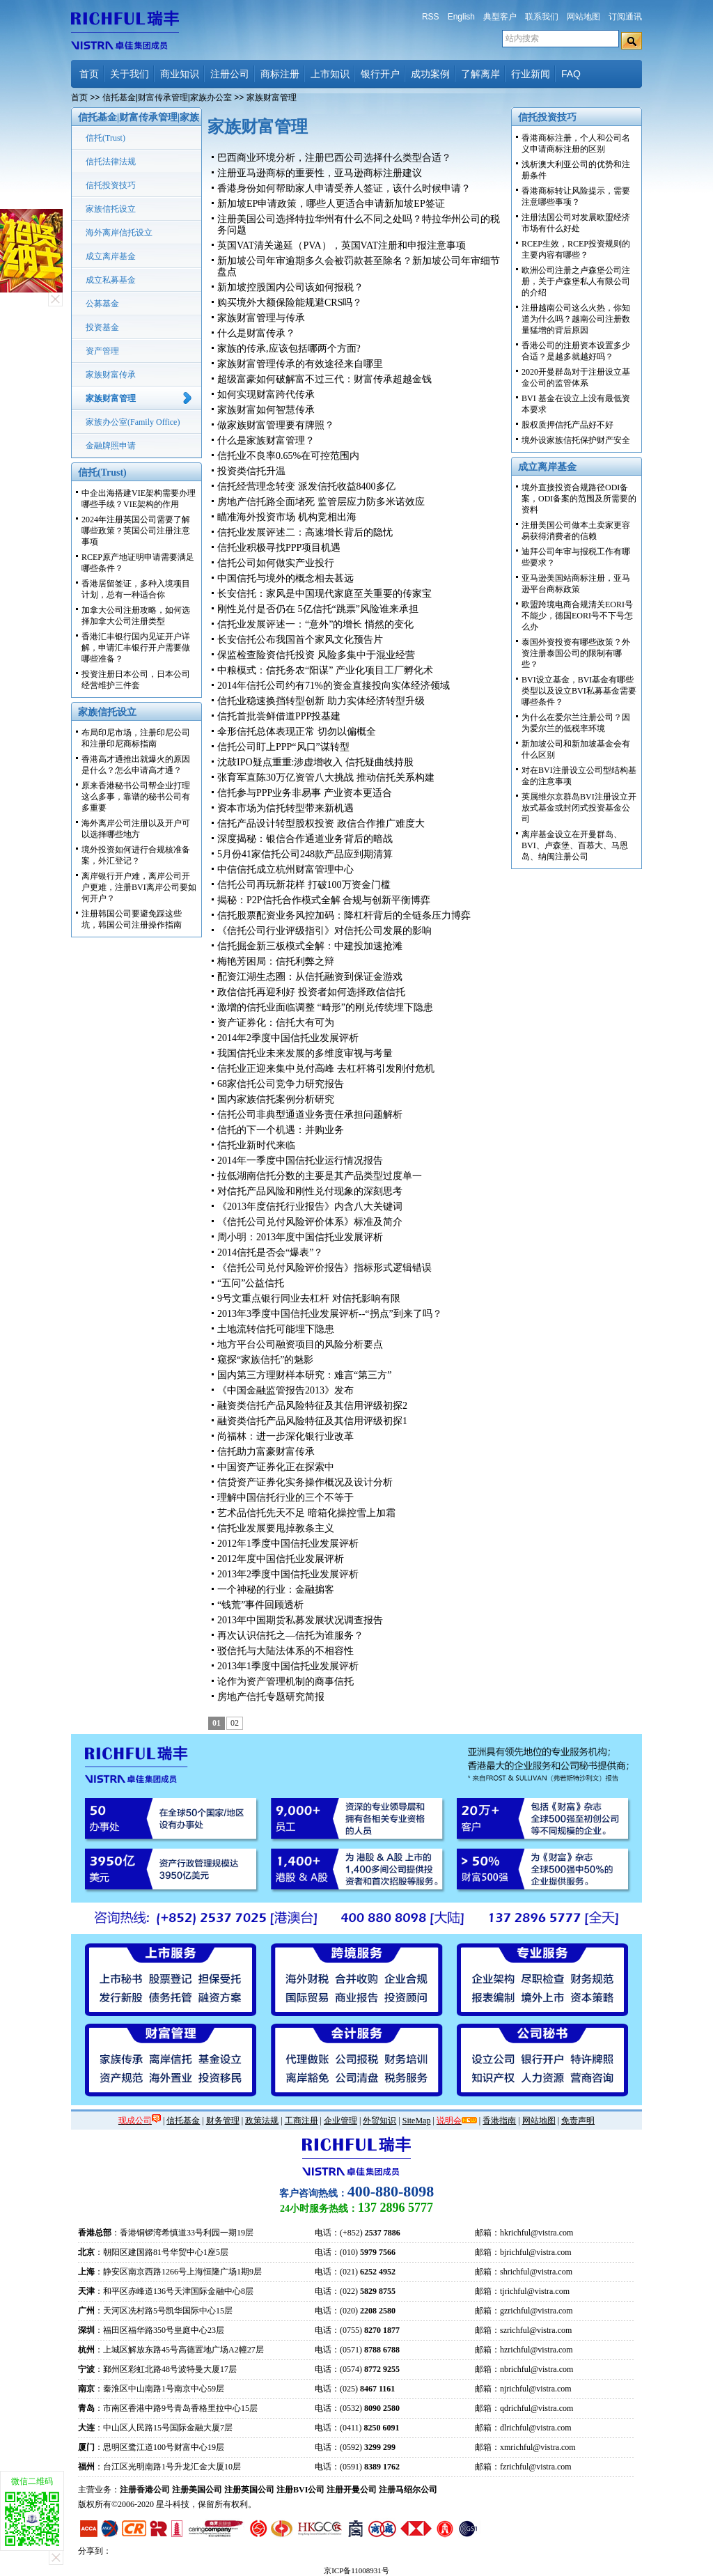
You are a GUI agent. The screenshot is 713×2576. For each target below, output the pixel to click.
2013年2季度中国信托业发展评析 (288, 1574)
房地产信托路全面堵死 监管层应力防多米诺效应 (321, 502)
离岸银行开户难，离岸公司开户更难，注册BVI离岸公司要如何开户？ (138, 887)
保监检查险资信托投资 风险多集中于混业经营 (316, 655)
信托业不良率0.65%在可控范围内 (288, 456)
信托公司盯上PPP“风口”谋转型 (283, 747)
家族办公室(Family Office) (133, 422)
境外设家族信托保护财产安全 (576, 440)
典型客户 (500, 17)
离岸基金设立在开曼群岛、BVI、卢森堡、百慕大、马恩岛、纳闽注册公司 (575, 845)
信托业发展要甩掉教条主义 (275, 1528)
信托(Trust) (105, 138)
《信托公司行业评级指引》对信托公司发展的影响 (324, 931)
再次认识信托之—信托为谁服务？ (290, 1635)
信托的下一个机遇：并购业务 (280, 1130)
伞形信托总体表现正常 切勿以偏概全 (296, 731)
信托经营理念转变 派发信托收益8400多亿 (306, 486)
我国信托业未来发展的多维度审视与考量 (305, 1053)
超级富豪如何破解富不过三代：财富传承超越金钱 (324, 379)
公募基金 (102, 304)
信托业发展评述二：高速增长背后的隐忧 (305, 532)
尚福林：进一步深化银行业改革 (285, 1436)
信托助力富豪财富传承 (266, 1451)
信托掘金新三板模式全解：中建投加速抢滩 (309, 946)
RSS (430, 17)
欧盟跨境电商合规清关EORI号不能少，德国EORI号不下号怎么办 (577, 616)
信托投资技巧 (111, 185)
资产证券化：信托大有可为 (275, 1022)
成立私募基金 (111, 280)
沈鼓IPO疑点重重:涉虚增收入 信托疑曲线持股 (315, 762)
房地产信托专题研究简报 (270, 1697)
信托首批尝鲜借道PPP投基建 (278, 716)
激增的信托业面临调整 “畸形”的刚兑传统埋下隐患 (325, 1007)
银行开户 (380, 73)
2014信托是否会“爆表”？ (270, 1252)
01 (216, 1723)
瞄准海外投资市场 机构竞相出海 (286, 517)
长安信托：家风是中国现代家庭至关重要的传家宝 (324, 593)
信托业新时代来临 (256, 1145)
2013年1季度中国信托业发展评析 (288, 1666)
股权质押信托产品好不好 (567, 425)
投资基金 (102, 327)
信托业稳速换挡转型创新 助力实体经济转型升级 (321, 701)
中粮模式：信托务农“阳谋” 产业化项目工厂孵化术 (325, 670)
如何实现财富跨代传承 (266, 394)
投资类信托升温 (251, 471)
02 (234, 1723)
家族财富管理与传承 (261, 318)
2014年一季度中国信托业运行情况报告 (300, 1160)
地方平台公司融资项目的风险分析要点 (300, 1344)
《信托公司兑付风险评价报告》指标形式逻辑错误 (324, 1268)
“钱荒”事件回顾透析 (260, 1605)
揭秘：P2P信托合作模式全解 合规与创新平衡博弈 (323, 900)
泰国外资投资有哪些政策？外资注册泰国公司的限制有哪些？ (576, 653)
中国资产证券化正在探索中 (275, 1467)
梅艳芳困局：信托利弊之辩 (275, 961)
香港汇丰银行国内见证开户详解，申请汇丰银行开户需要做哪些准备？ (135, 648)
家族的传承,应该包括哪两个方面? (289, 348)
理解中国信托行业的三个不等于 (285, 1497)
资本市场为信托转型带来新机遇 (285, 808)
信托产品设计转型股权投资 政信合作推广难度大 (321, 823)
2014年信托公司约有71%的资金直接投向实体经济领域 (333, 685)
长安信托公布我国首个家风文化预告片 (300, 639)
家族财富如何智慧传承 (266, 410)
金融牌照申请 (111, 446)
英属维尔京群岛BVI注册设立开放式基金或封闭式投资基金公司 (579, 808)
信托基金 (183, 2120)
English (461, 17)
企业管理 (340, 2120)
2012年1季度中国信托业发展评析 (288, 1543)
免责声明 (578, 2120)
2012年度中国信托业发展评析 (280, 1559)
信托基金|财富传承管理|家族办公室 (167, 97)
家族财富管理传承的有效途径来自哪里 (300, 364)
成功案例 (430, 73)
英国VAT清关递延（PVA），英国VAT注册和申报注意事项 (341, 245)
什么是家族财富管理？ (266, 440)
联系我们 (541, 17)
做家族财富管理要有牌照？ (275, 425)
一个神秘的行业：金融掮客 (275, 1589)
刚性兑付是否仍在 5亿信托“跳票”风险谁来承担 (317, 609)
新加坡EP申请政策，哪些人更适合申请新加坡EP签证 (331, 203)
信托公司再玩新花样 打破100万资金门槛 (304, 885)
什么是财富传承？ (256, 333)
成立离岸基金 (111, 256)
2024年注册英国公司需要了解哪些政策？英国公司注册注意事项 (135, 531)
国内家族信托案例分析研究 (275, 1099)
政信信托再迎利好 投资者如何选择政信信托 (311, 992)
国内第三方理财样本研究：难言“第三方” (304, 1375)
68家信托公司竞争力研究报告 (280, 1084)
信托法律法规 (111, 161)
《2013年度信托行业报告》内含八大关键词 (309, 1206)
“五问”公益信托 (250, 1283)
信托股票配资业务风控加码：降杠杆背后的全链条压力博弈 (344, 915)
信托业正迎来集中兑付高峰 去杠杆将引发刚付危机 (325, 1068)
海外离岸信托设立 (119, 232)
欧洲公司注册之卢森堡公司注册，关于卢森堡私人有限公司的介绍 (576, 281)
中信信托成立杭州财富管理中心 (285, 869)
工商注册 (301, 2120)
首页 (89, 73)
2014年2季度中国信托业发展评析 (288, 1038)
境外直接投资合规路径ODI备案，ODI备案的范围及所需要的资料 (579, 499)
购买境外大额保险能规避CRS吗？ (289, 302)
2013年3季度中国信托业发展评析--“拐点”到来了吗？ (329, 1314)
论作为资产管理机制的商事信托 (285, 1681)
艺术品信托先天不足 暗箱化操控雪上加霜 (306, 1513)
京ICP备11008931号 (356, 2570)
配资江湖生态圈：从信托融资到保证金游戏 (309, 976)
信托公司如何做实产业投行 (275, 563)
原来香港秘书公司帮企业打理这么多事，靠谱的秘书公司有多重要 (135, 797)
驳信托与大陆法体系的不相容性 (285, 1651)
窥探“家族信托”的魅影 (265, 1360)
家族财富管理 (111, 398)
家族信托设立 (111, 209)
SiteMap (416, 2120)
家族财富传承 (111, 375)
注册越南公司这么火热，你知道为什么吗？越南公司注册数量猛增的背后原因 (576, 319)
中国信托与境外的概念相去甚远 (285, 578)
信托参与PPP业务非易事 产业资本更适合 (304, 793)
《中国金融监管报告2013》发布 (285, 1390)
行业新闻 (530, 73)
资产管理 (102, 351)
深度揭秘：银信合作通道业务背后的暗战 (305, 839)
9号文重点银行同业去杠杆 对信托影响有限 (308, 1298)
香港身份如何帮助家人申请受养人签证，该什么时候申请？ (344, 188)
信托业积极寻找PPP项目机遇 (278, 547)
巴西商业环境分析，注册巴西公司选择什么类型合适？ (334, 158)
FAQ (571, 73)
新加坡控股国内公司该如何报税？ (290, 287)
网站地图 (583, 17)
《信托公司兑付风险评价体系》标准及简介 (309, 1222)
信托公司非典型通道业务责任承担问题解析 (309, 1114)
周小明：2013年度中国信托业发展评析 (300, 1237)
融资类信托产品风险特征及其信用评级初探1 (312, 1421)
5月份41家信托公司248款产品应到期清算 (305, 854)
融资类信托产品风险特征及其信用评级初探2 (312, 1405)
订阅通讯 (625, 17)
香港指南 (499, 2120)
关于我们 (129, 73)
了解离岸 (480, 73)
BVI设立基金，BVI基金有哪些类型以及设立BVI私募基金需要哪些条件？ (579, 691)
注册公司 (229, 73)
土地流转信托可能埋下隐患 (275, 1329)
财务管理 (223, 2120)
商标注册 (279, 73)
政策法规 (262, 2120)
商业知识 (179, 73)
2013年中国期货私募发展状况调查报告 (300, 1620)
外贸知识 (379, 2120)
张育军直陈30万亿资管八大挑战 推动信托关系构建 (325, 777)
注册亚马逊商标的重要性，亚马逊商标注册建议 (319, 173)
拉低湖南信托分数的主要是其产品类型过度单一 (319, 1176)
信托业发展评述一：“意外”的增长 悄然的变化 (315, 624)
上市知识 (330, 73)
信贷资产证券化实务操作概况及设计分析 (305, 1482)
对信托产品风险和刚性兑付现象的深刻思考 (309, 1191)
